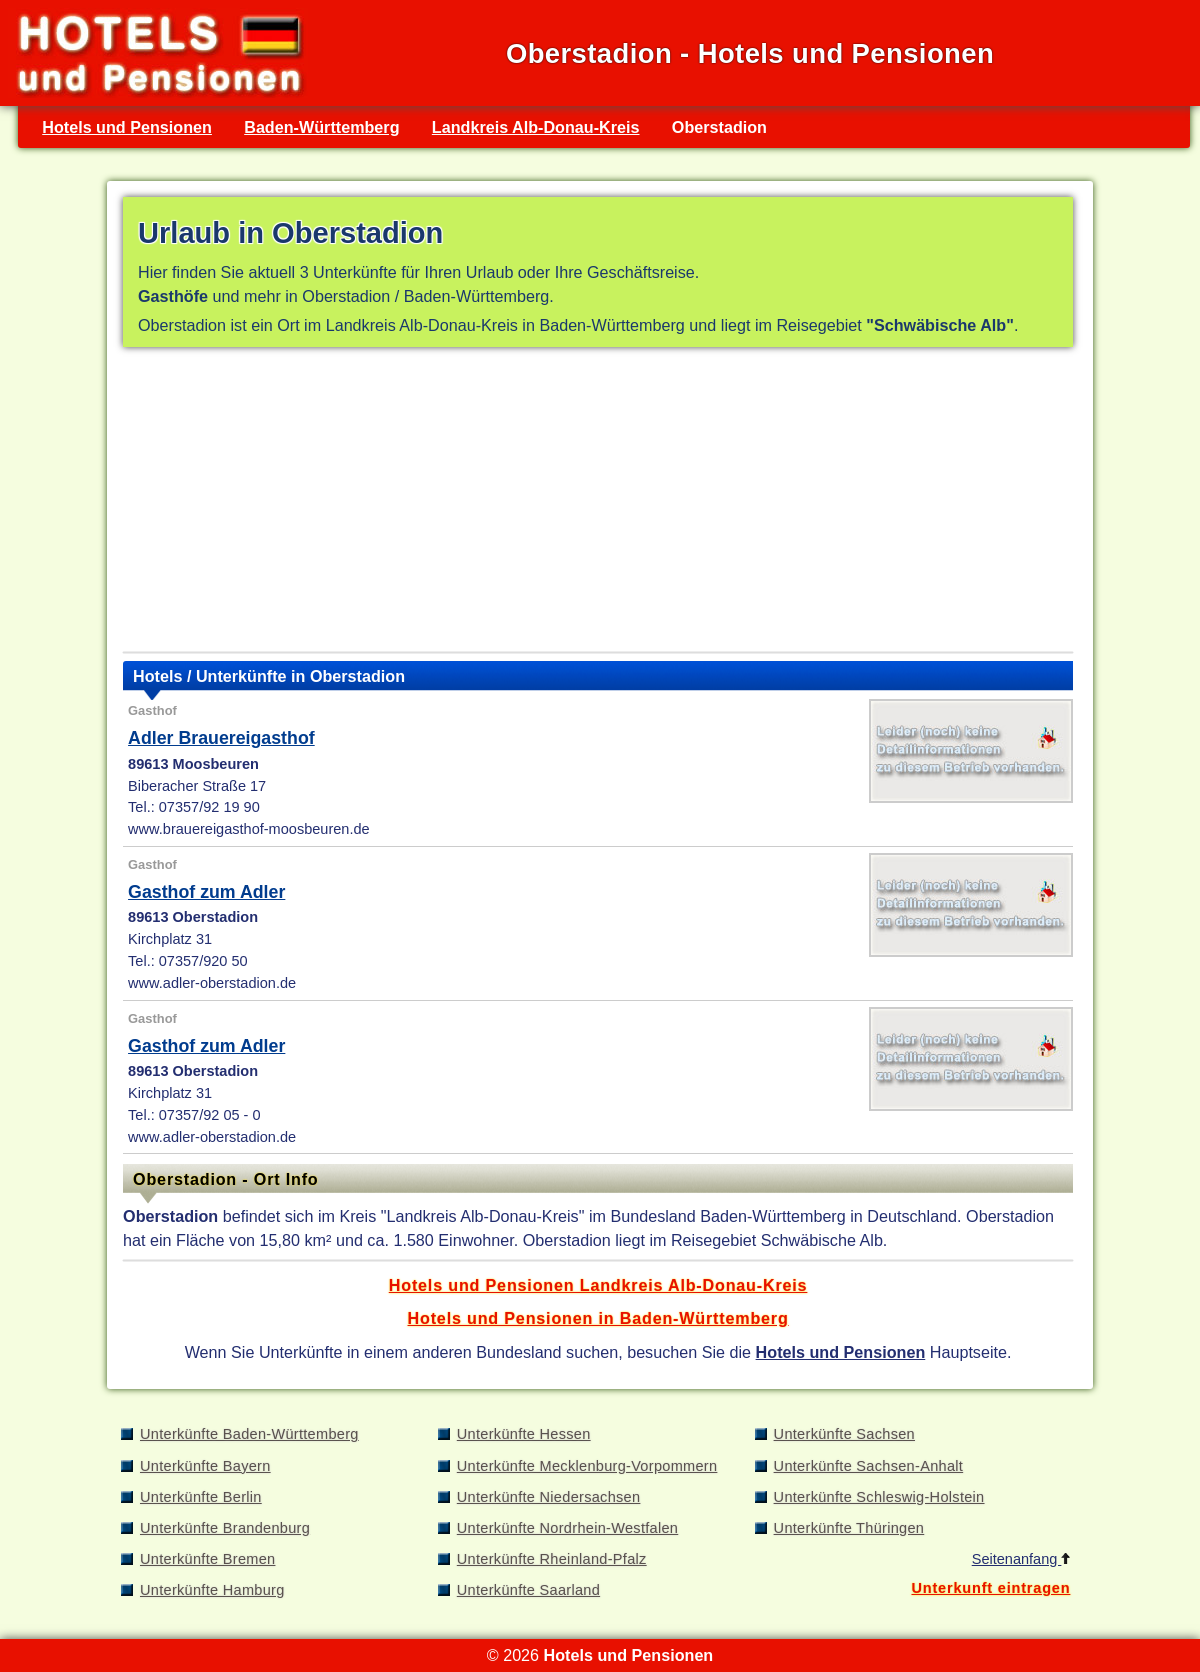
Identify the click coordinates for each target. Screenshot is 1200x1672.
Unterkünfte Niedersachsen (549, 1497)
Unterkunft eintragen (990, 1588)
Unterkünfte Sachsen (844, 1434)
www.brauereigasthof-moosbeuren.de (249, 829)
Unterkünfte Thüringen (849, 1528)
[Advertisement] (598, 504)
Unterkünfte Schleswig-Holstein (879, 1497)
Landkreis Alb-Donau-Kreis (536, 127)
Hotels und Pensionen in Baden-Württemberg (598, 1318)
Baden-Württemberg (321, 127)
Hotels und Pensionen (127, 127)
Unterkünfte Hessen (524, 1434)
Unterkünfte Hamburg (212, 1590)
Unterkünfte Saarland (528, 1590)
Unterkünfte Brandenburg (225, 1528)
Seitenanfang (1021, 1559)
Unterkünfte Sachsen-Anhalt (869, 1466)
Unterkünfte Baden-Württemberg (249, 1434)
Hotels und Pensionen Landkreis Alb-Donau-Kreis (598, 1285)
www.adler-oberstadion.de (212, 983)
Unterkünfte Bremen (207, 1559)
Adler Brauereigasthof (221, 738)
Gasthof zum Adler (206, 892)
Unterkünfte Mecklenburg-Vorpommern (587, 1466)
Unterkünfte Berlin (201, 1497)
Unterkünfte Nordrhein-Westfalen (567, 1528)
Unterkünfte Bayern (205, 1466)
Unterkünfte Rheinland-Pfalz (552, 1559)
